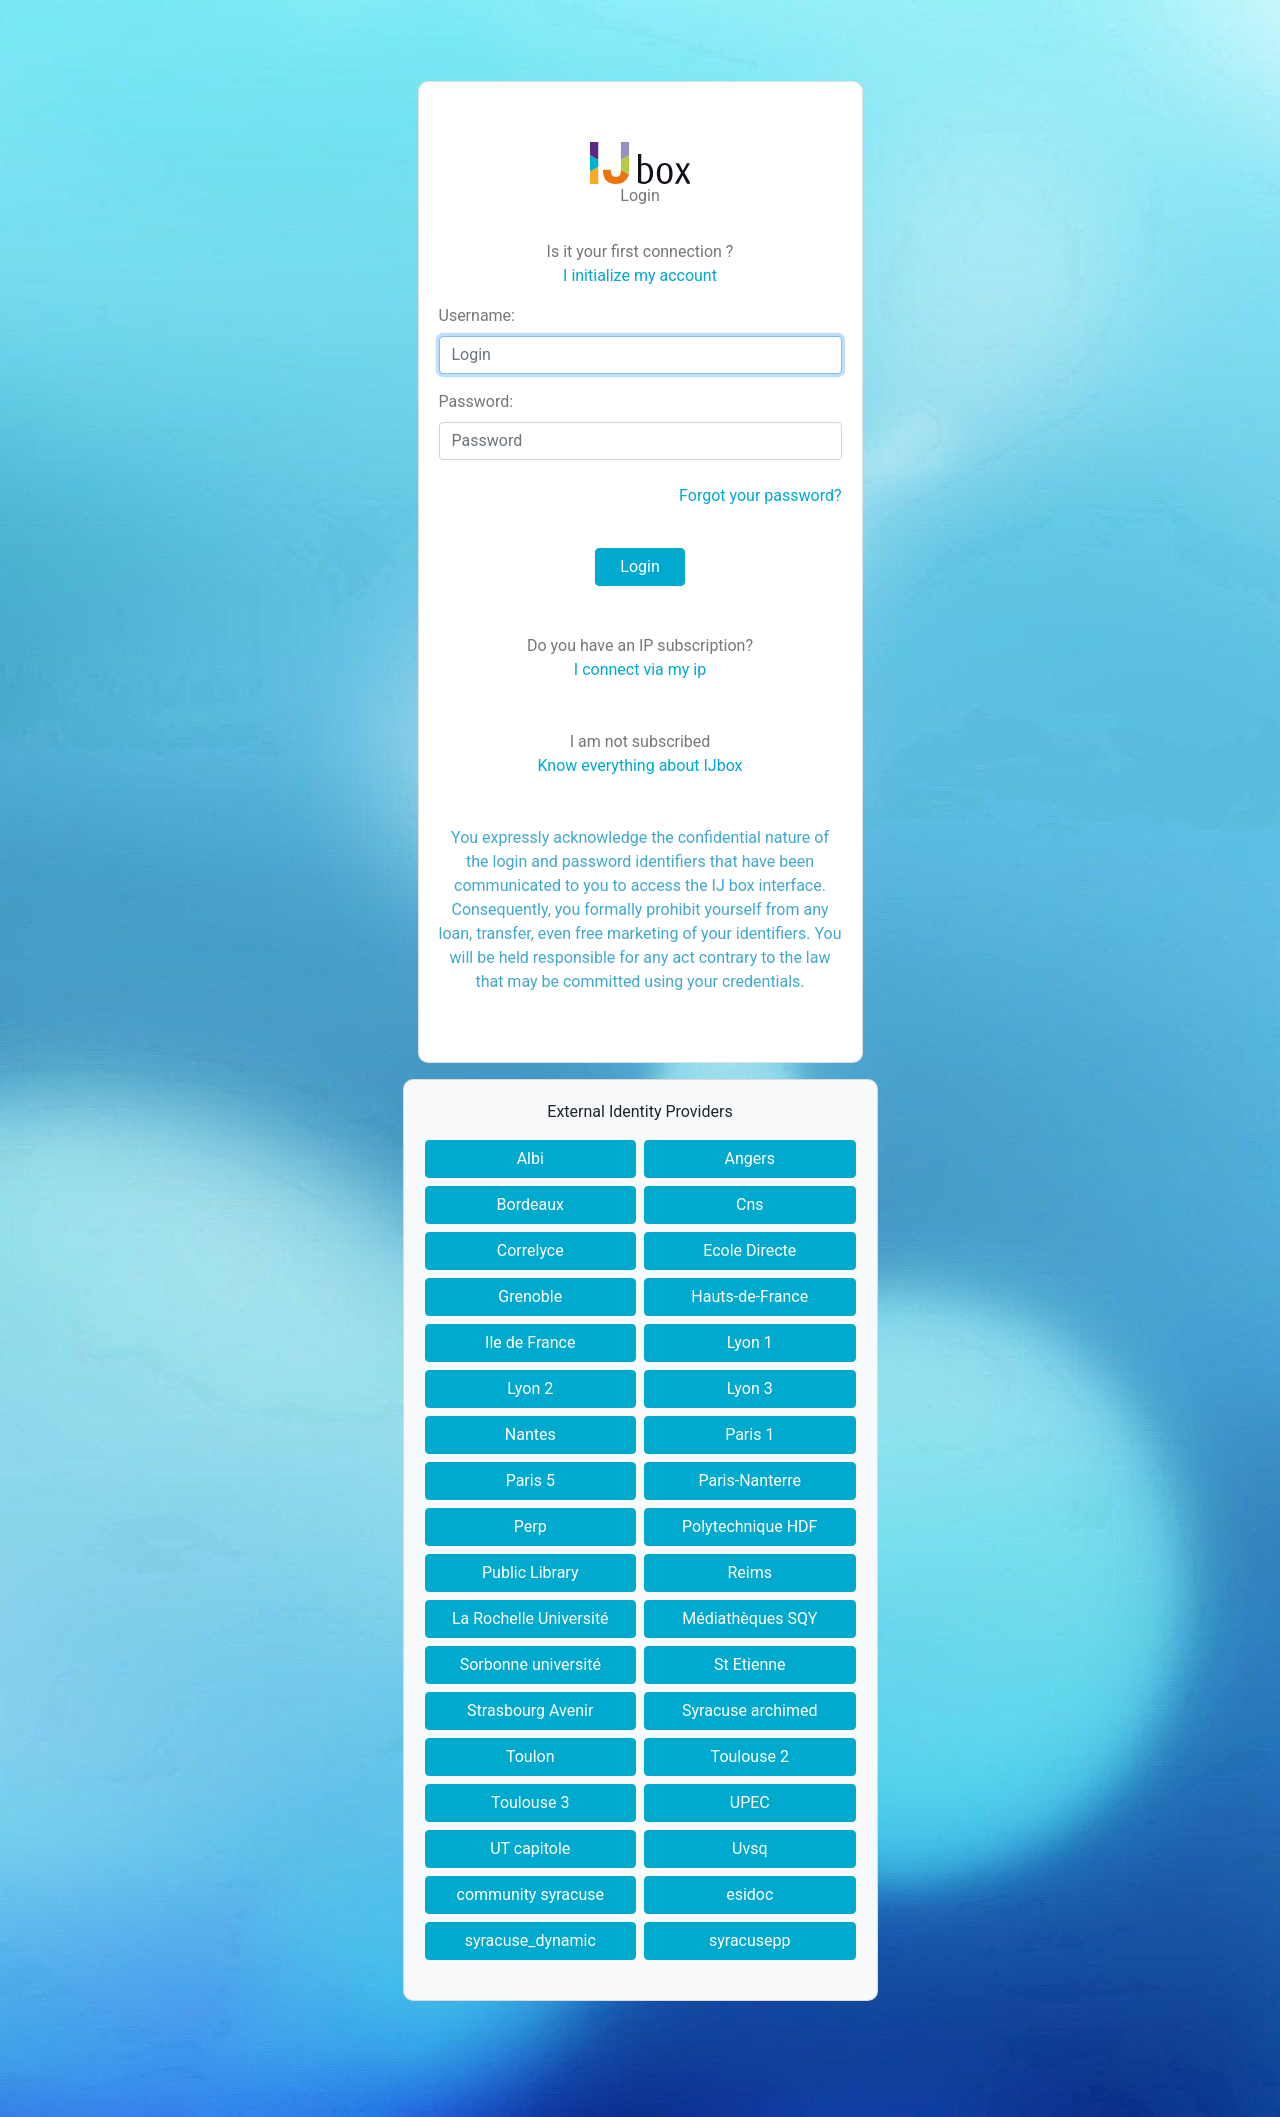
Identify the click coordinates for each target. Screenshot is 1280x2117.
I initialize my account (640, 275)
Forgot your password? (760, 495)
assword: (476, 401)
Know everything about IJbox (639, 765)
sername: (477, 315)
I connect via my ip (640, 669)
